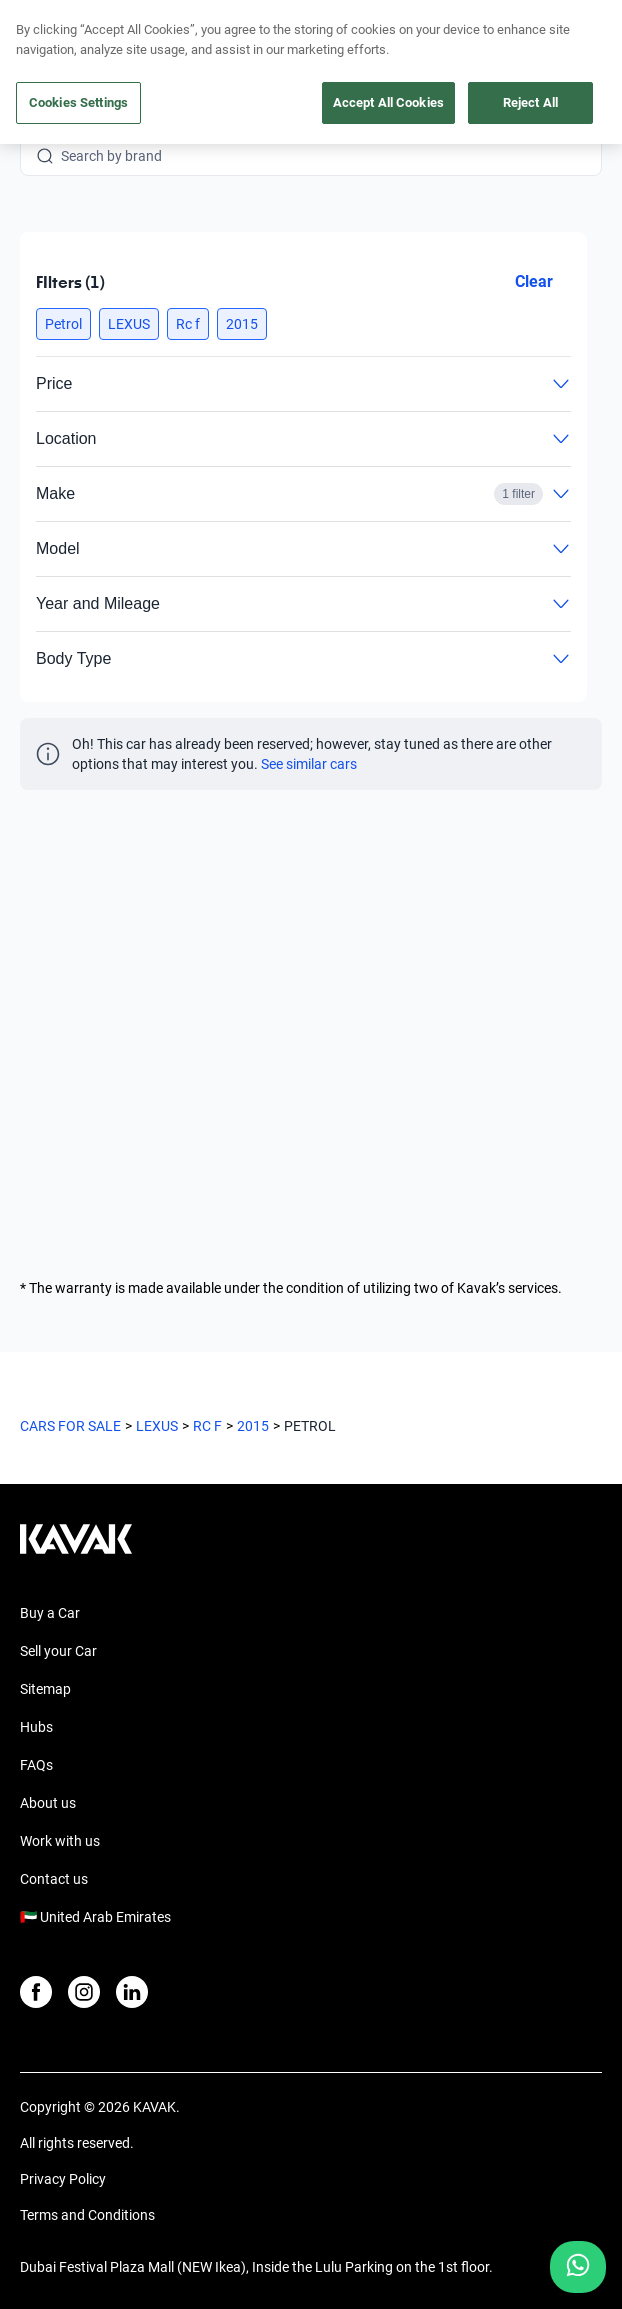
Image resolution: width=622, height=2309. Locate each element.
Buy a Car (50, 1613)
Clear (534, 281)
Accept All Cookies (388, 102)
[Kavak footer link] (76, 1549)
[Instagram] (84, 1992)
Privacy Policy (63, 2179)
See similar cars (309, 764)
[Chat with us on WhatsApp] (578, 2267)
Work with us (60, 1841)
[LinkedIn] (132, 1992)
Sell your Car (58, 1651)
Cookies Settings (78, 102)
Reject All (530, 102)
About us (48, 1803)
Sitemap (45, 1689)
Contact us (54, 1879)
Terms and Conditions (87, 2215)
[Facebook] (36, 1992)
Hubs (36, 1727)
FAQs (36, 1765)
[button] (63, 324)
